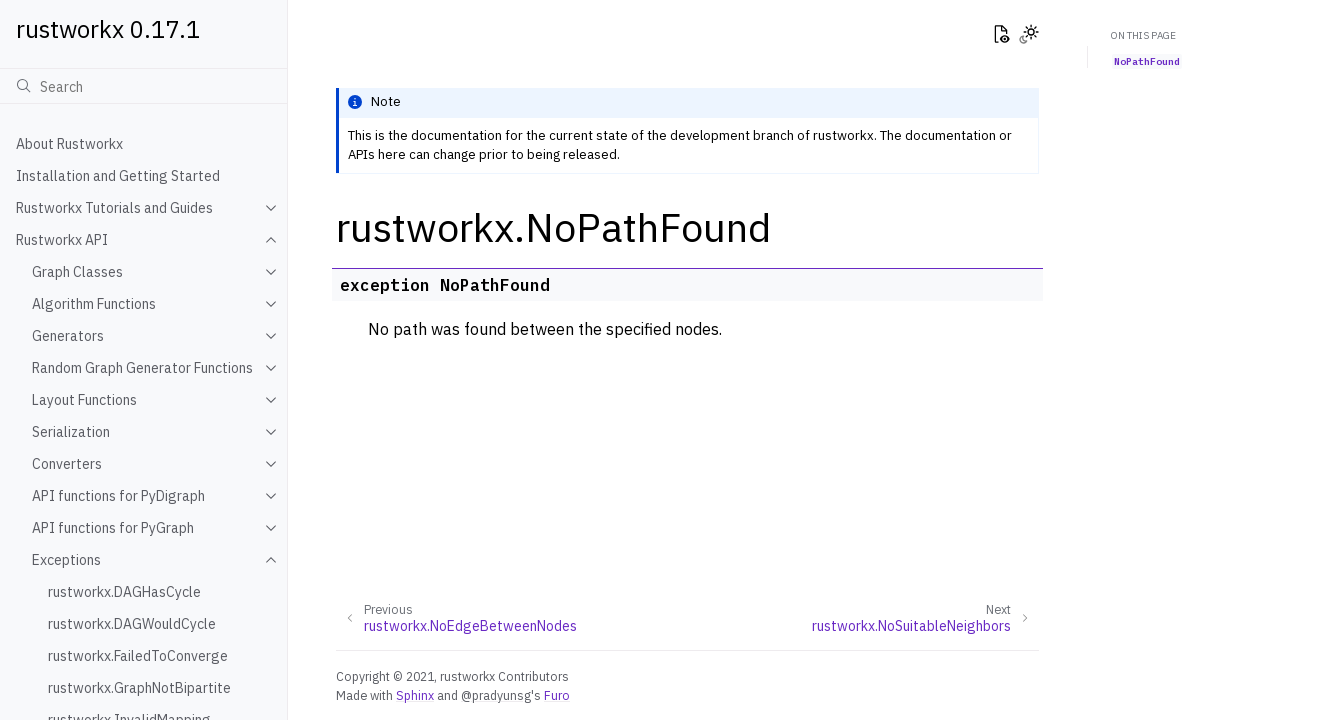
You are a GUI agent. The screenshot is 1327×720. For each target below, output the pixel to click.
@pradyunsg (496, 695)
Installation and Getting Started (118, 176)
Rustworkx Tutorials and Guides (114, 208)
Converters (67, 464)
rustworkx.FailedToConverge (138, 656)
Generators (68, 336)
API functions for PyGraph (113, 528)
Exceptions (66, 560)
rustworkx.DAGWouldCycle (132, 624)
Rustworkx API (62, 240)
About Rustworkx (69, 144)
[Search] (143, 86)
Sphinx (415, 695)
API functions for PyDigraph (118, 496)
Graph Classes (77, 272)
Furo (557, 695)
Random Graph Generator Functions (142, 368)
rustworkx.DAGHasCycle (124, 592)
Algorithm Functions (94, 304)
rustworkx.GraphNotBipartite (139, 688)
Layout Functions (84, 400)
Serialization (71, 432)
